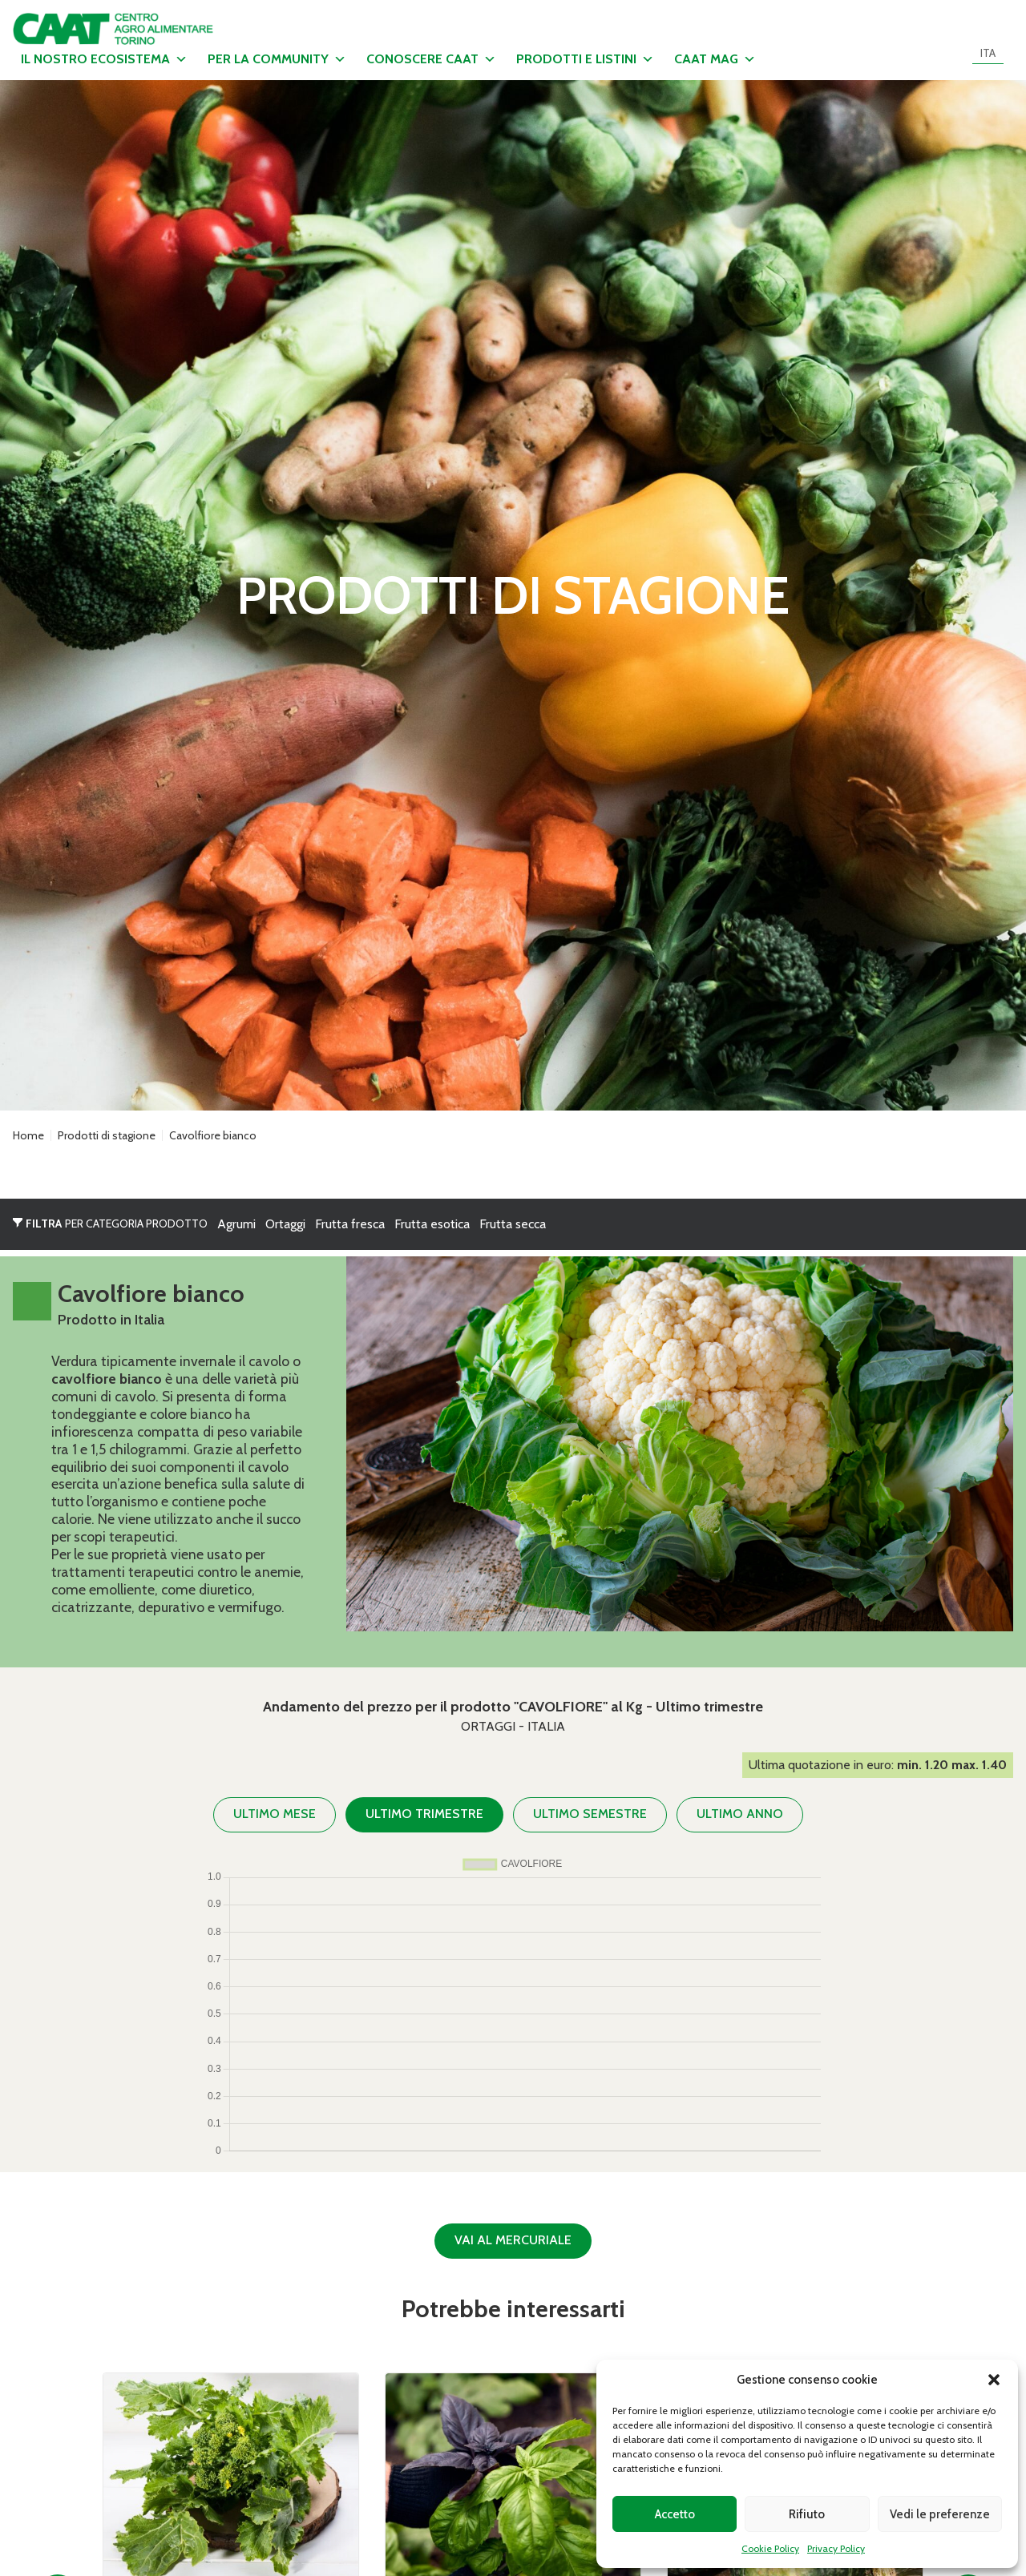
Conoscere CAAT (431, 59)
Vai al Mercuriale (513, 2239)
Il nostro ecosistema (104, 59)
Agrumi (236, 1224)
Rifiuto (807, 2514)
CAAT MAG (715, 59)
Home (28, 1135)
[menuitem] (988, 53)
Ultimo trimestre (424, 1813)
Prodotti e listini (585, 59)
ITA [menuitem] (988, 53)
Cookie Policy (770, 2548)
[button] (994, 2380)
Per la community (277, 59)
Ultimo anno (740, 1813)
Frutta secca (512, 1224)
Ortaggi (285, 1224)
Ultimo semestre (590, 1813)
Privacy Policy (836, 2548)
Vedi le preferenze (940, 2514)
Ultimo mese (274, 1813)
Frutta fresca (350, 1224)
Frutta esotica (432, 1224)
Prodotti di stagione (107, 1135)
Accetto (675, 2514)
